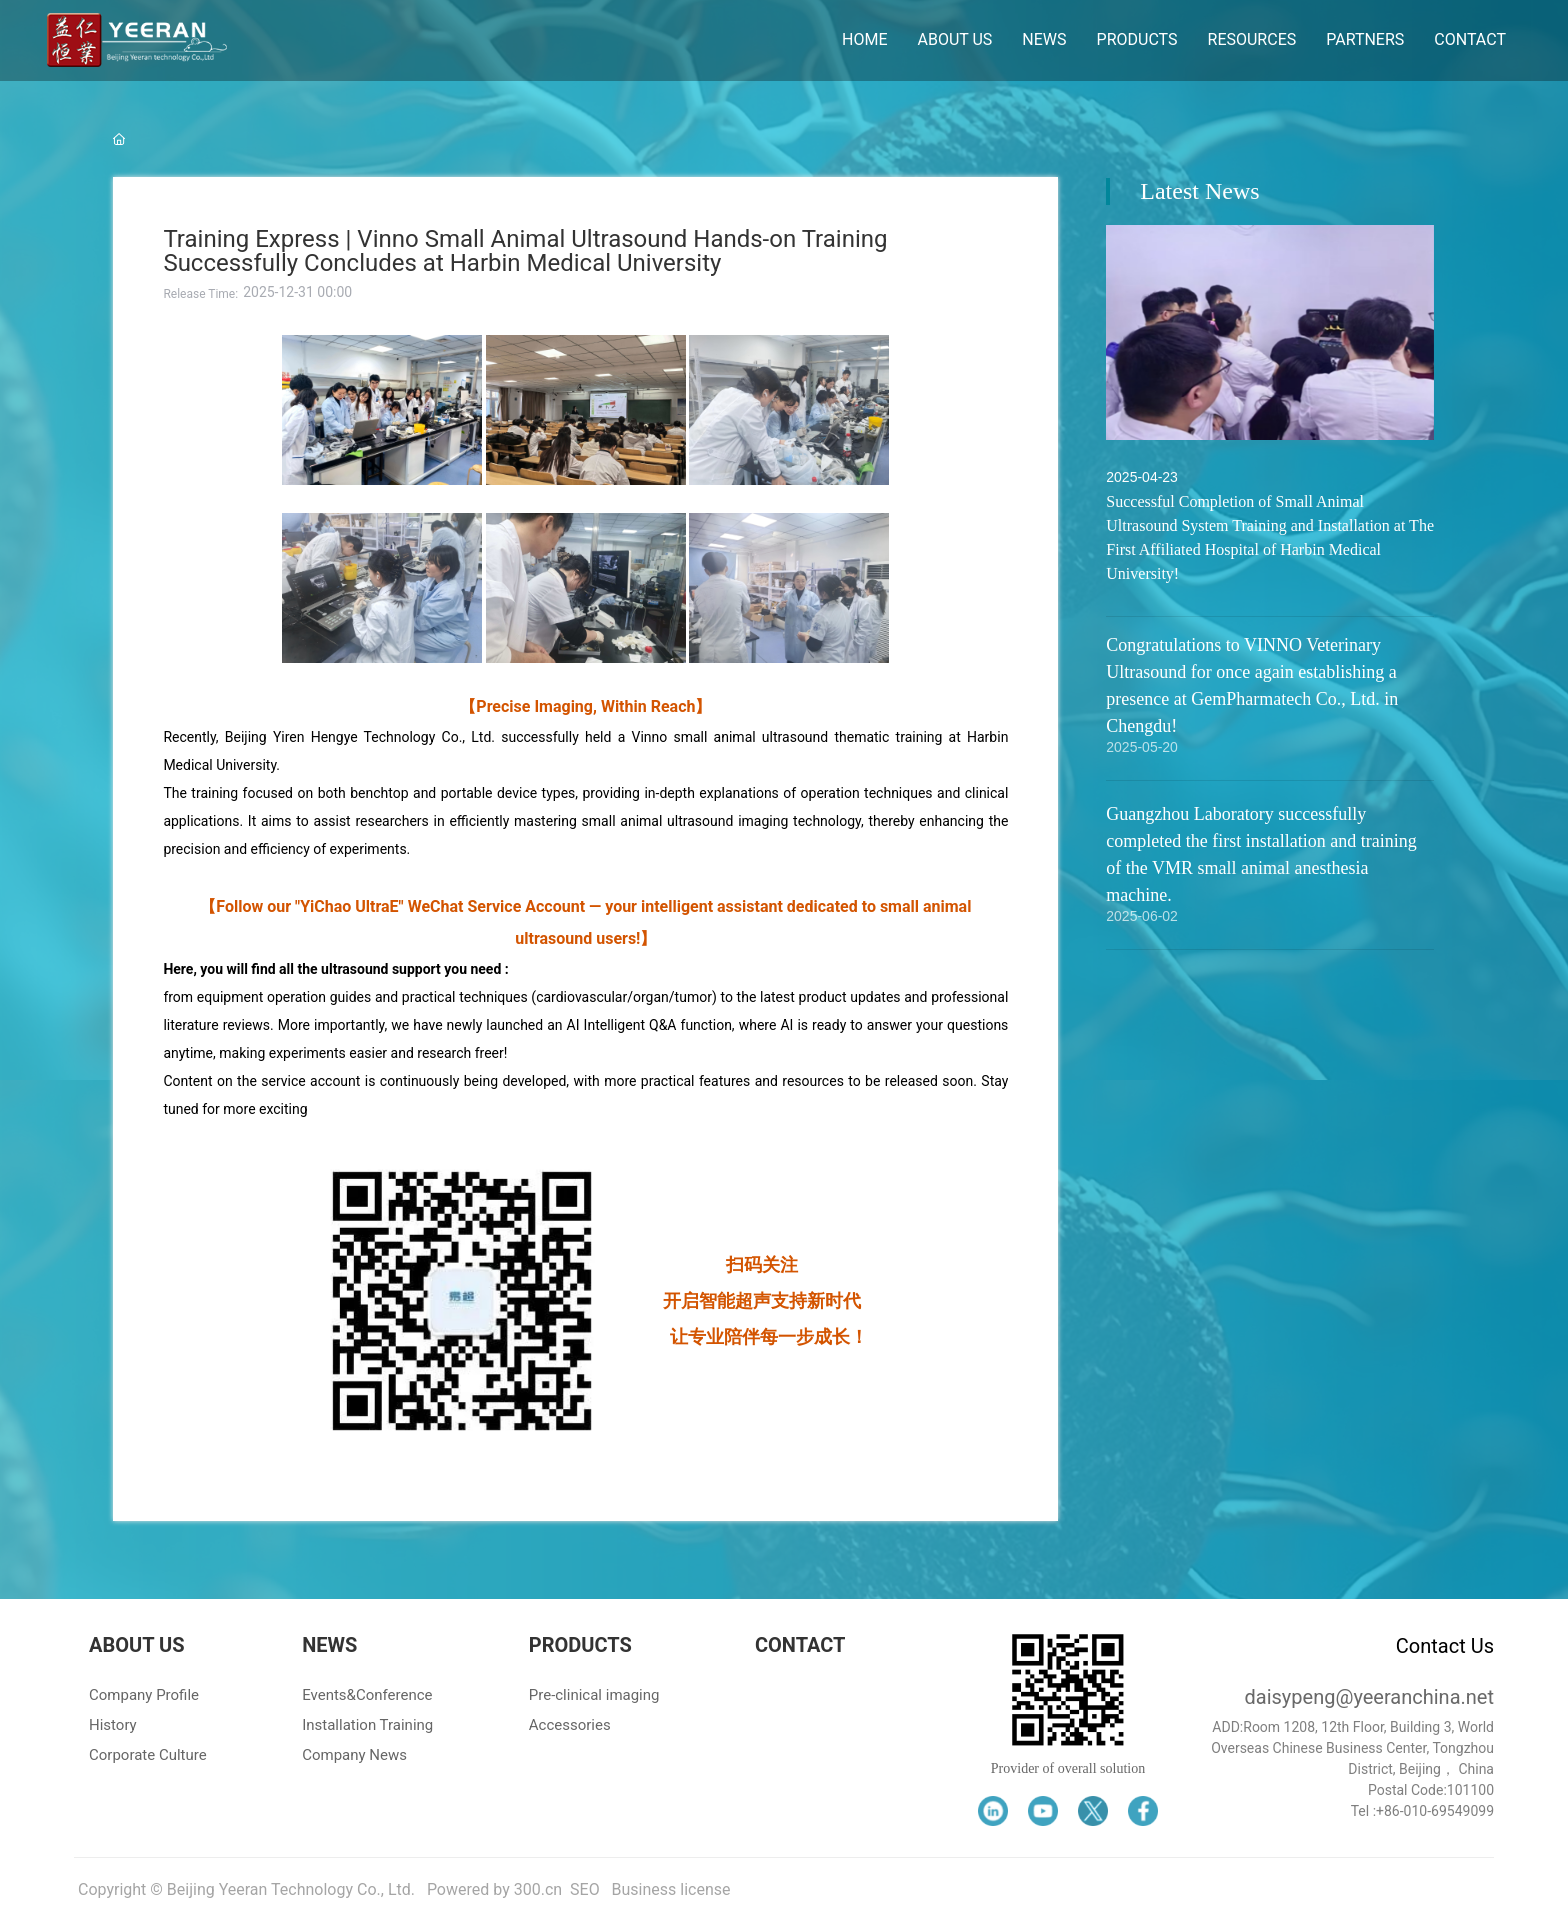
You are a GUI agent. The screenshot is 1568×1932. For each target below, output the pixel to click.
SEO (585, 1889)
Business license (671, 1889)
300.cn (538, 1889)
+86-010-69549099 (1435, 1811)
